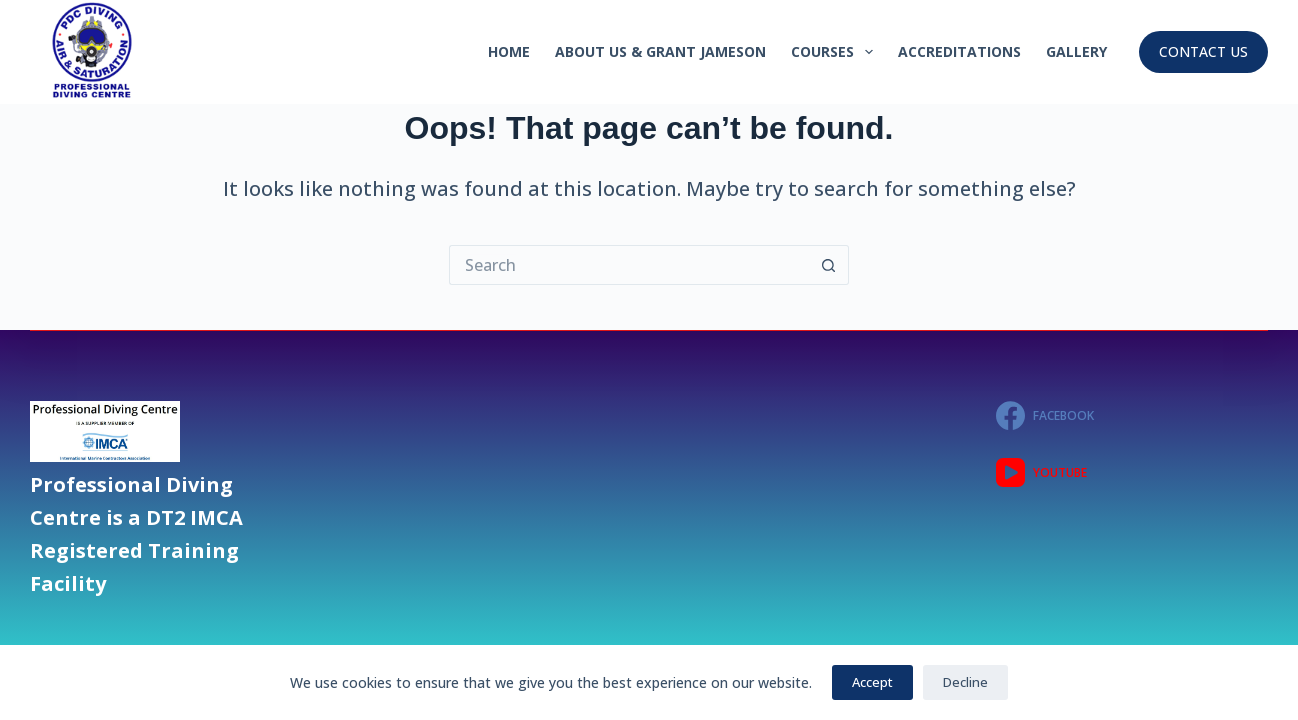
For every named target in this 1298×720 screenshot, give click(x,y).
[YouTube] (1132, 472)
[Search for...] (629, 265)
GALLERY (1076, 51)
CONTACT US (1203, 51)
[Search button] (829, 265)
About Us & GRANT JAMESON (660, 51)
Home (509, 51)
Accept (872, 682)
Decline (965, 682)
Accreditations (959, 51)
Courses (836, 52)
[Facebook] (1132, 415)
